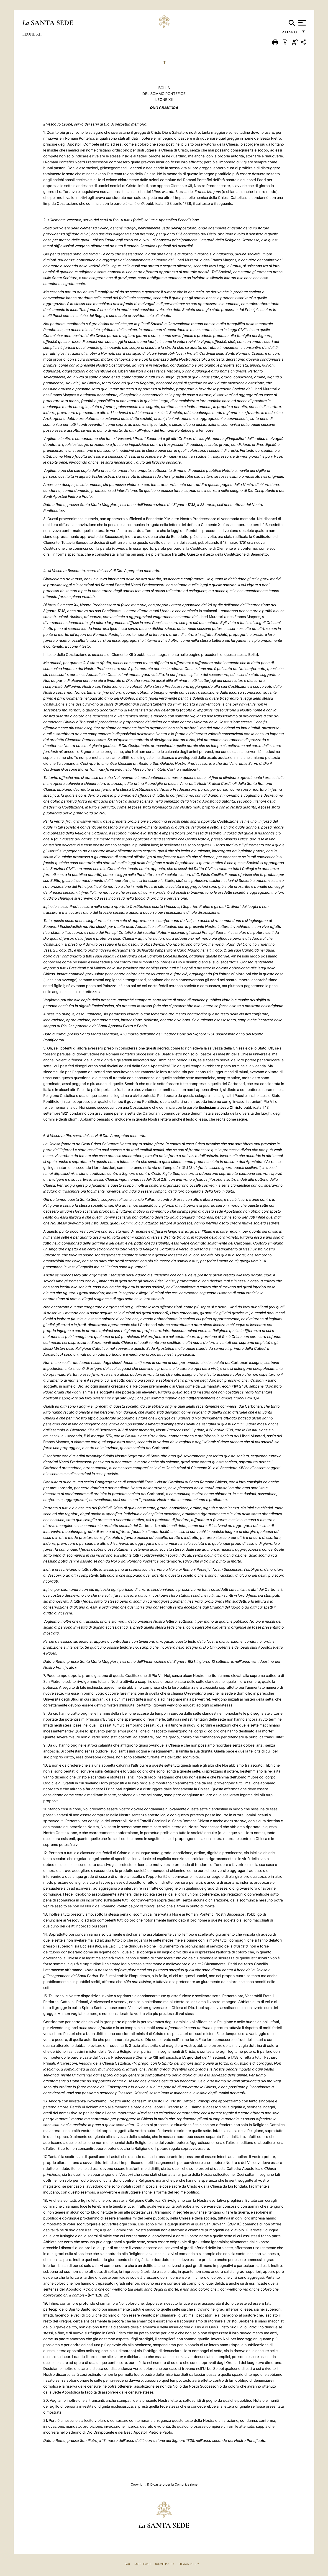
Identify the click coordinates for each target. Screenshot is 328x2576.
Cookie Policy (164, 2564)
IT (164, 62)
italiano (288, 33)
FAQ (127, 2564)
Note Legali (142, 2564)
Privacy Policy (189, 2564)
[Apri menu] (301, 23)
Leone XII (32, 34)
